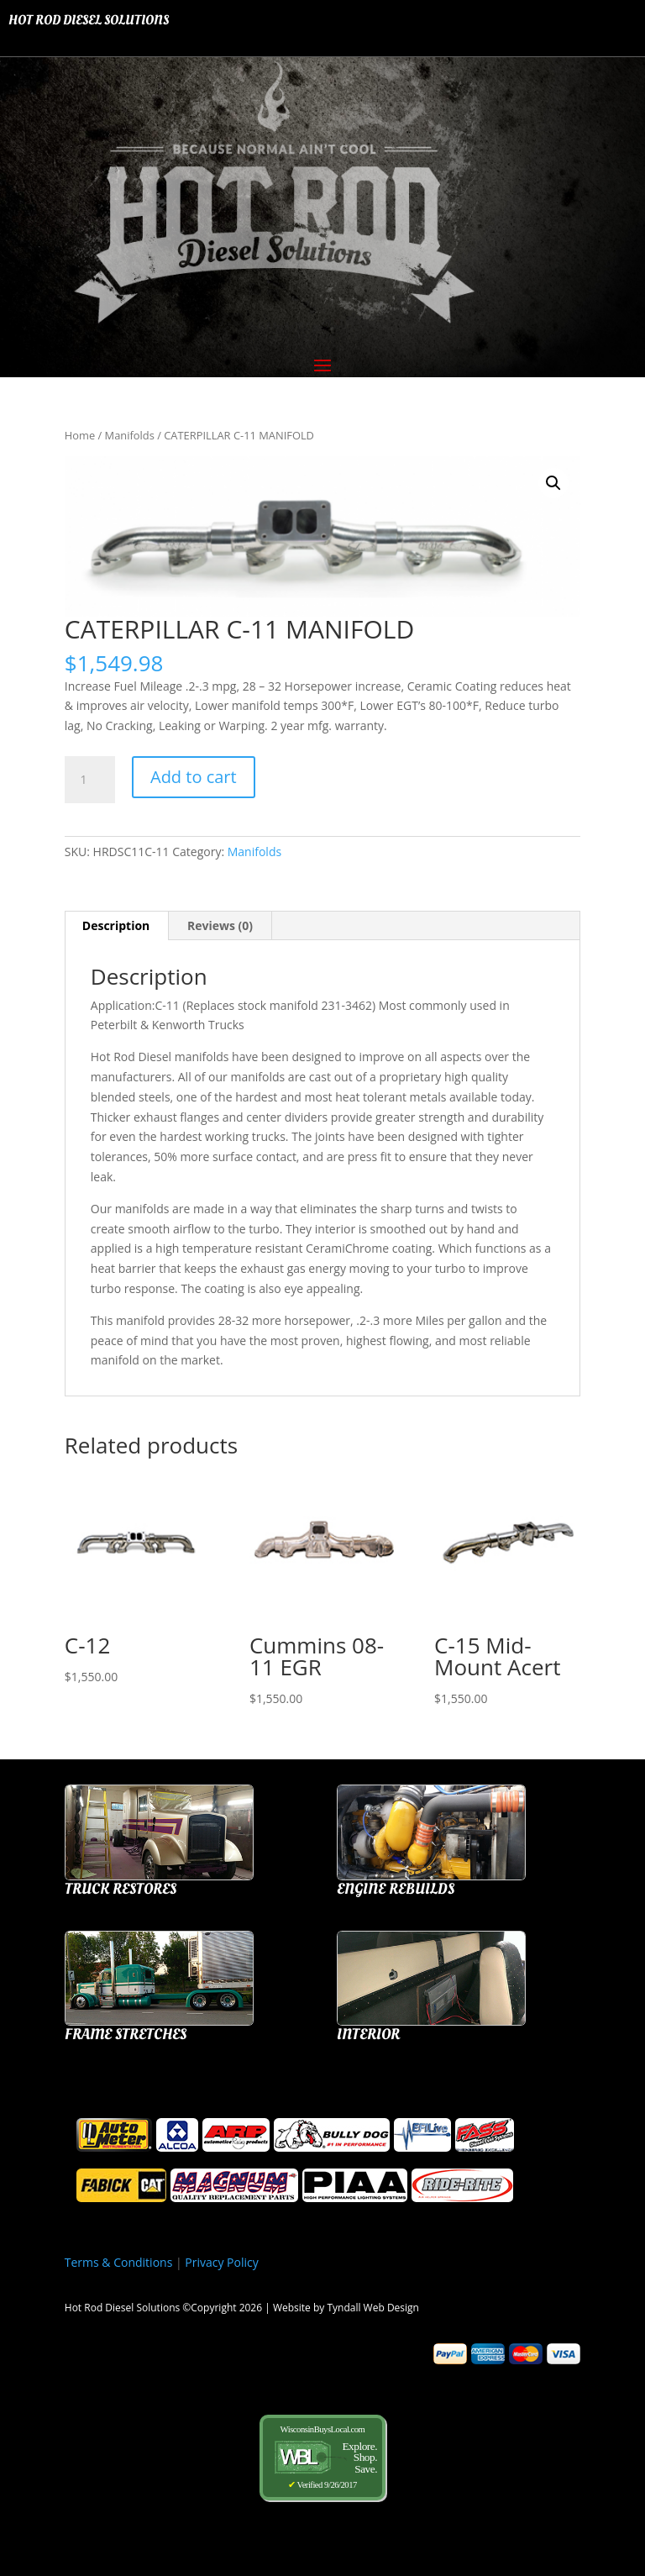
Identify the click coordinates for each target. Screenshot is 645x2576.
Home (80, 435)
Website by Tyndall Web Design (346, 2307)
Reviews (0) (220, 925)
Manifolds (130, 435)
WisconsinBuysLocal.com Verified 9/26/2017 (322, 2457)
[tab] (117, 926)
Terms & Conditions (119, 2262)
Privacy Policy (221, 2262)
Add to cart (193, 776)
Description (116, 925)
